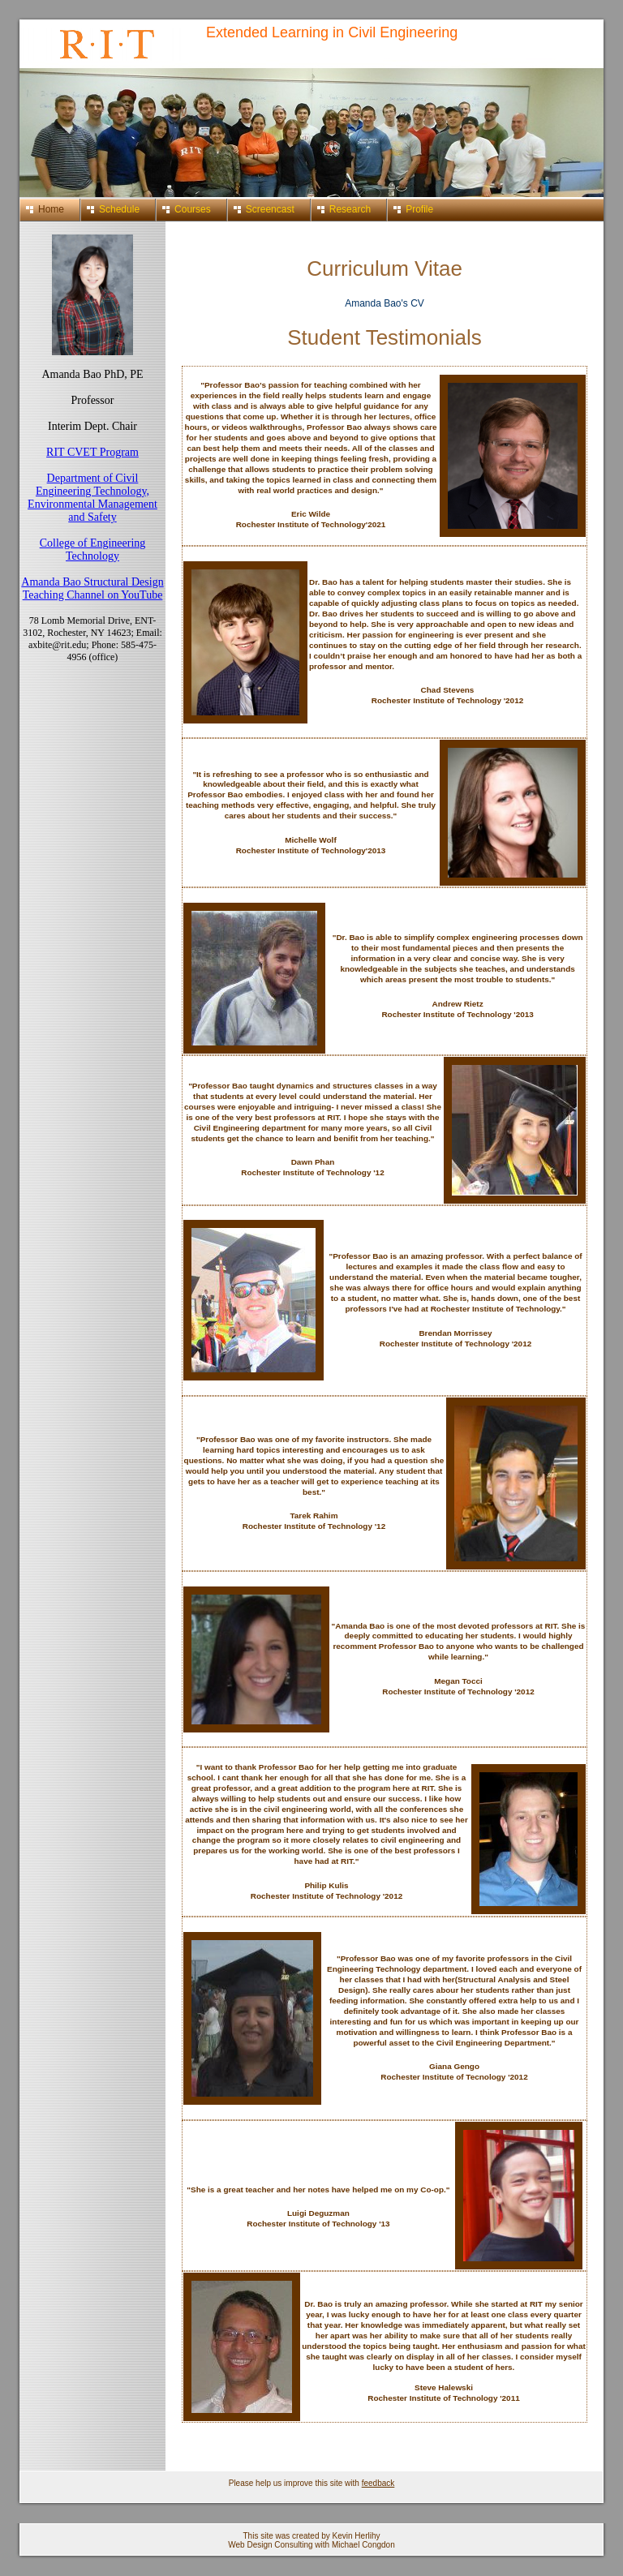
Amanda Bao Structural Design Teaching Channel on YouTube (92, 588)
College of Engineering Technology (93, 549)
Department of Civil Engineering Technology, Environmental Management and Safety (92, 497)
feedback (378, 2483)
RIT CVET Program (92, 452)
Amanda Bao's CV (384, 303)
